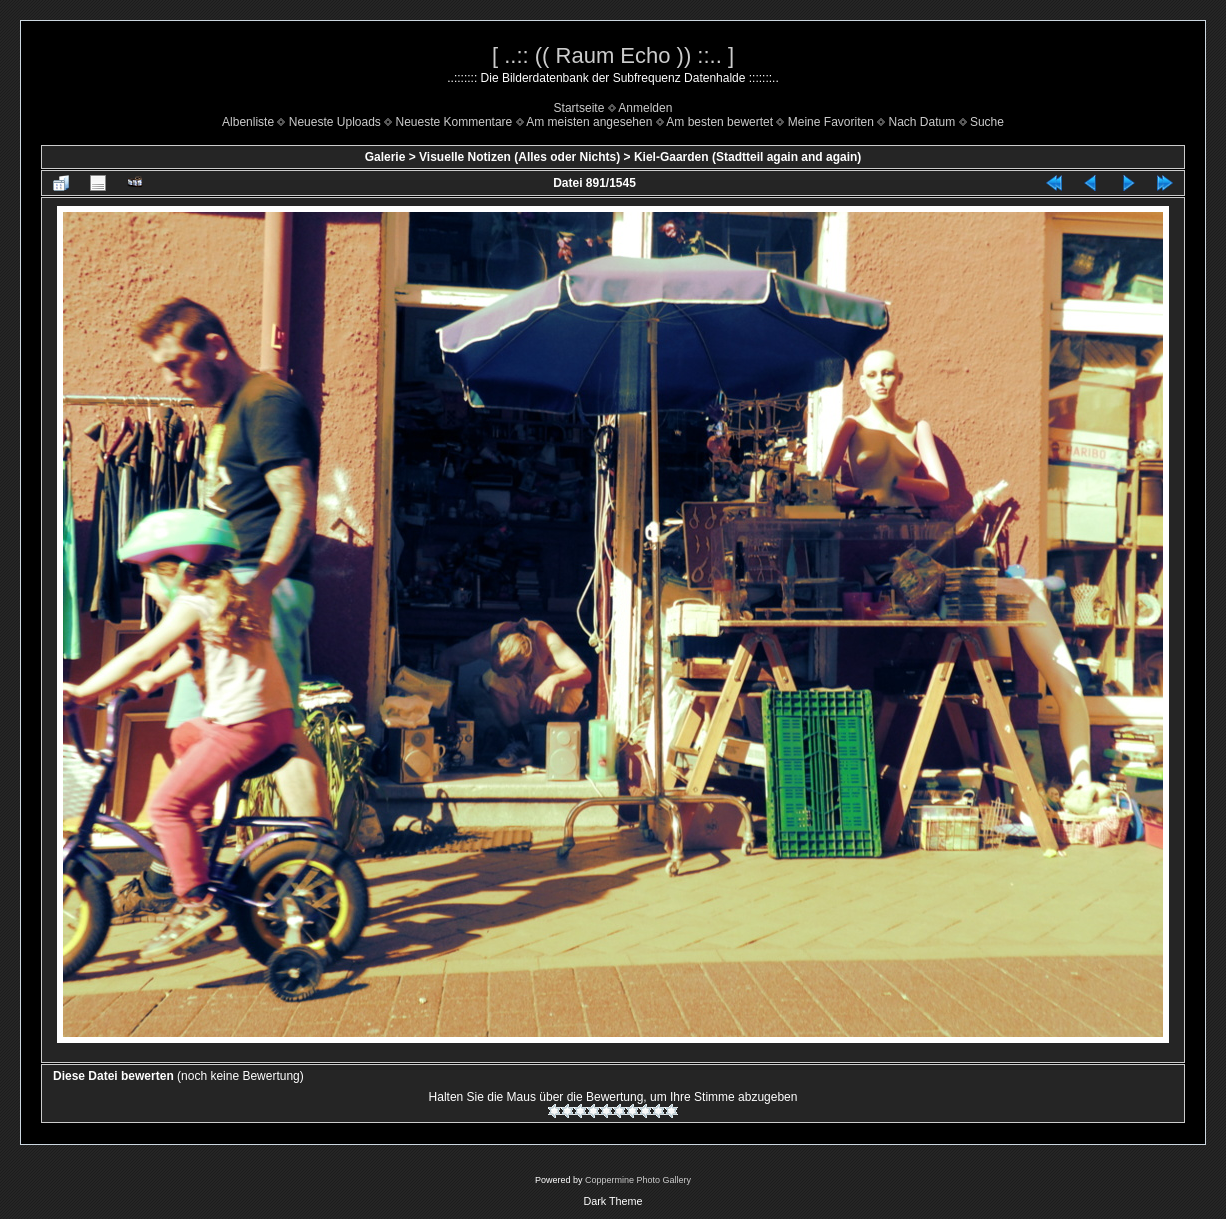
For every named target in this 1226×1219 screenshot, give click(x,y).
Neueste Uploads (335, 122)
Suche (987, 122)
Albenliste (248, 122)
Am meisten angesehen (589, 122)
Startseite (579, 108)
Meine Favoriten (831, 122)
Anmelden (645, 108)
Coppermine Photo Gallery (638, 1180)
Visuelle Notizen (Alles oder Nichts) (519, 157)
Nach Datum (922, 122)
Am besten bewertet (719, 122)
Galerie (385, 157)
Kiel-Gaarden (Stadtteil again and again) (747, 157)
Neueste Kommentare (454, 122)
